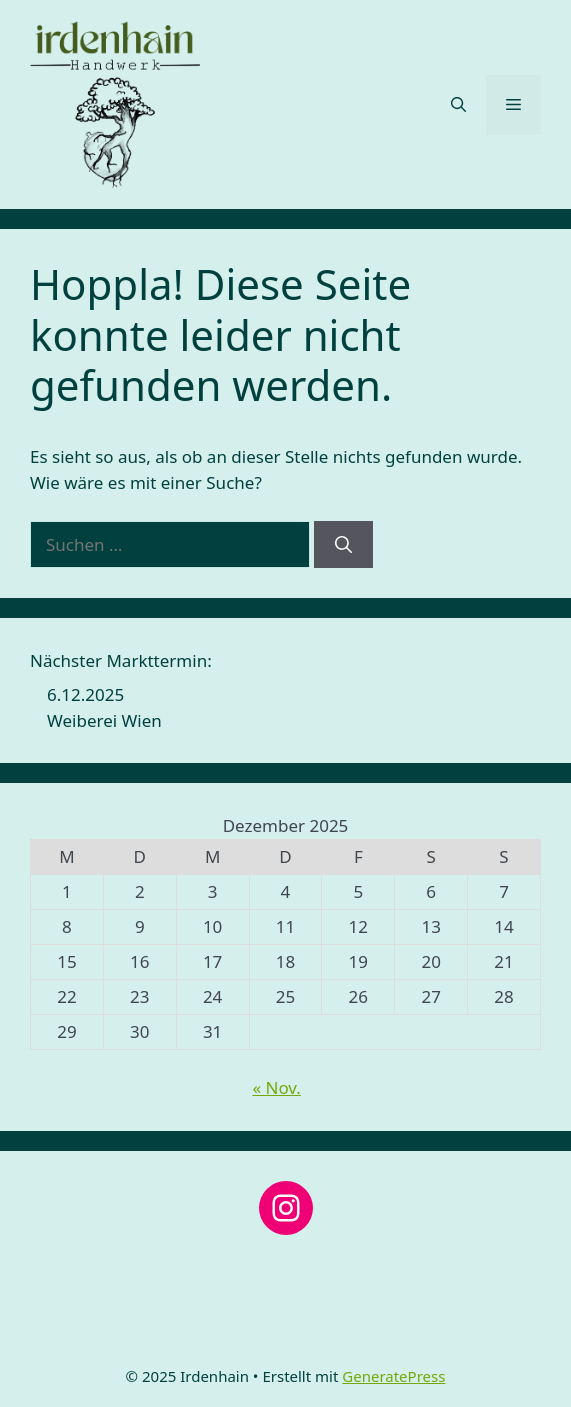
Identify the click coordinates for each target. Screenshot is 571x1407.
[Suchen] (343, 545)
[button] (458, 105)
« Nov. (276, 1087)
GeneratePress (393, 1376)
